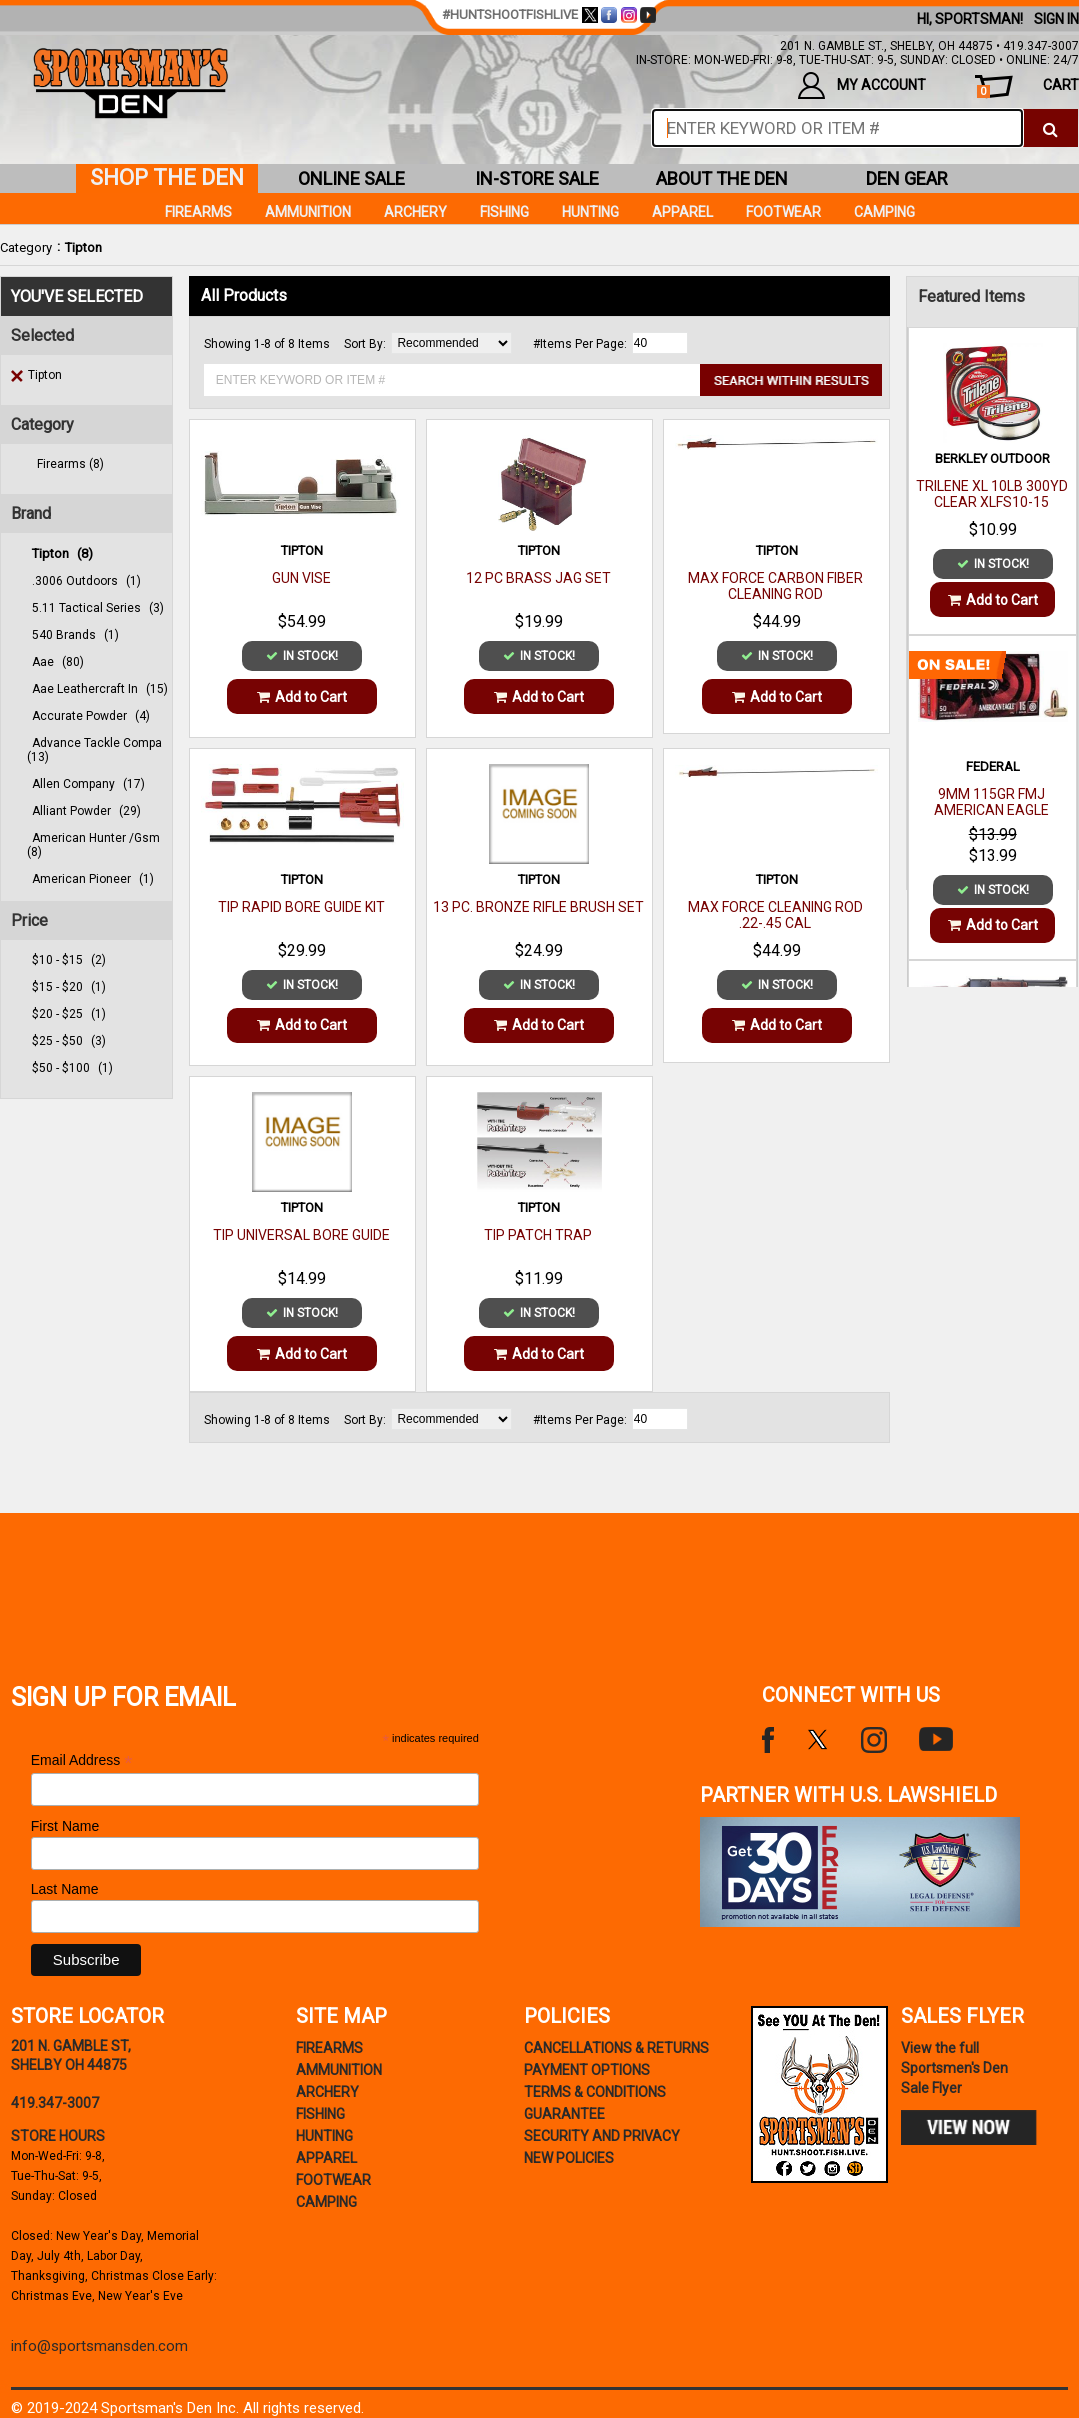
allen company (88, 784)
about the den (722, 178)
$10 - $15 (69, 960)
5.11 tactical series (98, 608)
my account (862, 85)
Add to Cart (302, 697)
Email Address (82, 1760)
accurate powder (91, 716)
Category (26, 247)
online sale (351, 178)
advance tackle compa (94, 750)
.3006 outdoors (86, 581)
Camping (884, 212)
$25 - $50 (69, 1041)
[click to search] (1050, 128)
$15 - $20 (69, 987)
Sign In (1056, 19)
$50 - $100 (72, 1068)
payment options (587, 2070)
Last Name (65, 1889)
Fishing (504, 212)
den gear (907, 178)
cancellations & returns (616, 2048)
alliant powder (86, 811)
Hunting (590, 212)
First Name (65, 1826)
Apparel (682, 212)
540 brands (75, 635)
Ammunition (308, 212)
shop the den (167, 177)
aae (58, 662)
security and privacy (602, 2136)
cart (1028, 87)
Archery (415, 212)
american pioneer (93, 879)
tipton (62, 553)
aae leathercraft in (100, 689)
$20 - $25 (69, 1014)
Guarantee (564, 2114)
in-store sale (537, 178)
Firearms (198, 212)
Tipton (83, 247)
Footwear (783, 212)
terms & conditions (595, 2092)
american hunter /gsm (93, 845)
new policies (569, 2158)
